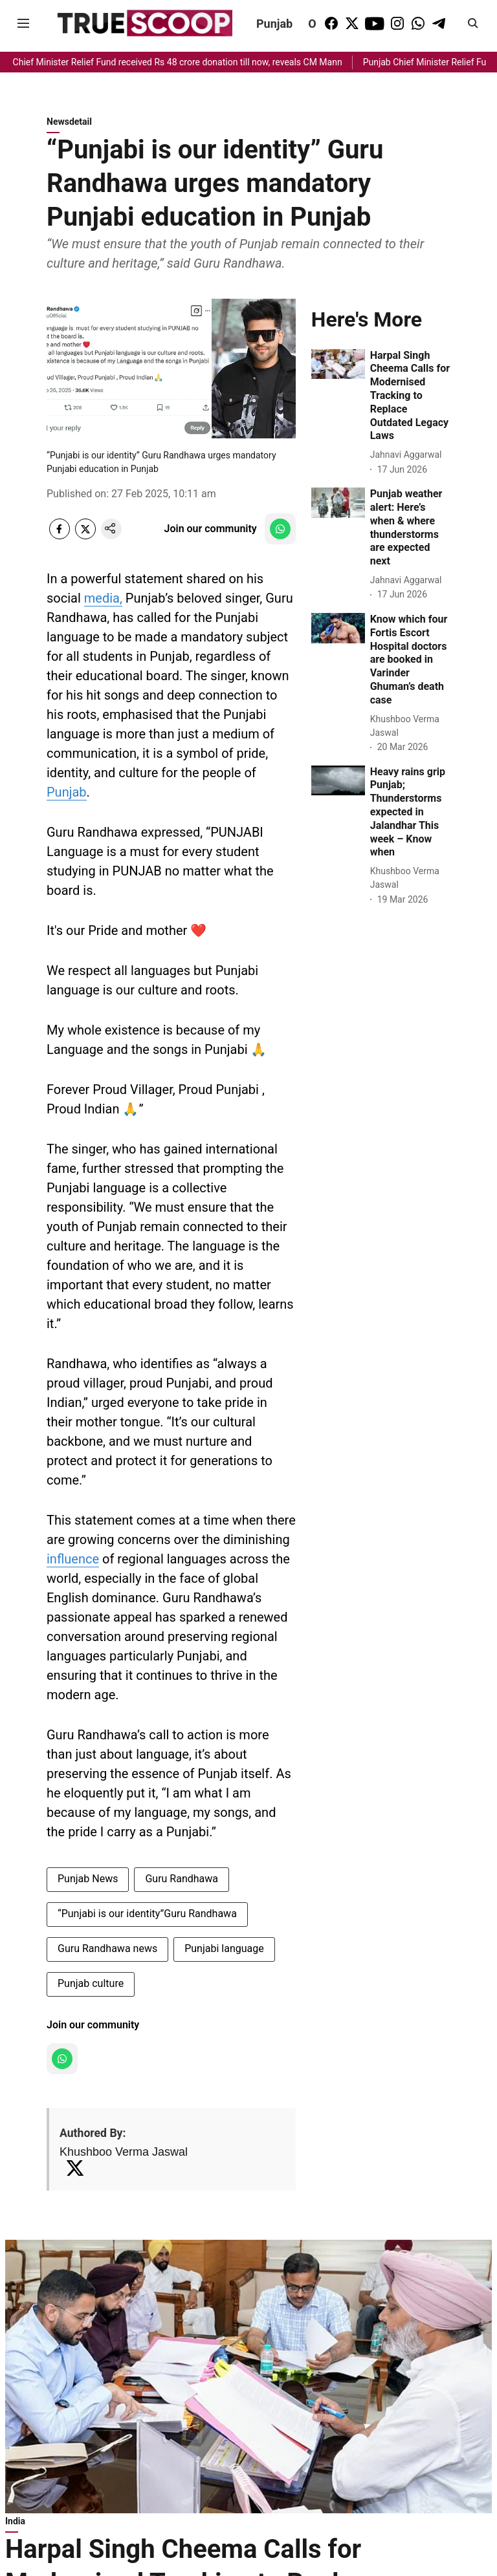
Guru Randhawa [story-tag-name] (181, 1879)
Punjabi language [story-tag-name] (224, 1948)
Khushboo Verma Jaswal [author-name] (124, 2151)
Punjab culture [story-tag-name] (91, 1983)
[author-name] (408, 455)
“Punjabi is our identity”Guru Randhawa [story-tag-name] (147, 1913)
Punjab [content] (67, 792)
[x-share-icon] (85, 536)
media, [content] (103, 598)
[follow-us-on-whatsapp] (280, 528)
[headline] (410, 396)
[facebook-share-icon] (59, 536)
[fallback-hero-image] (338, 364)
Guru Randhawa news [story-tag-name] (107, 1948)
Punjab (274, 23)
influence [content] (73, 1559)
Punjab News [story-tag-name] (88, 1879)
